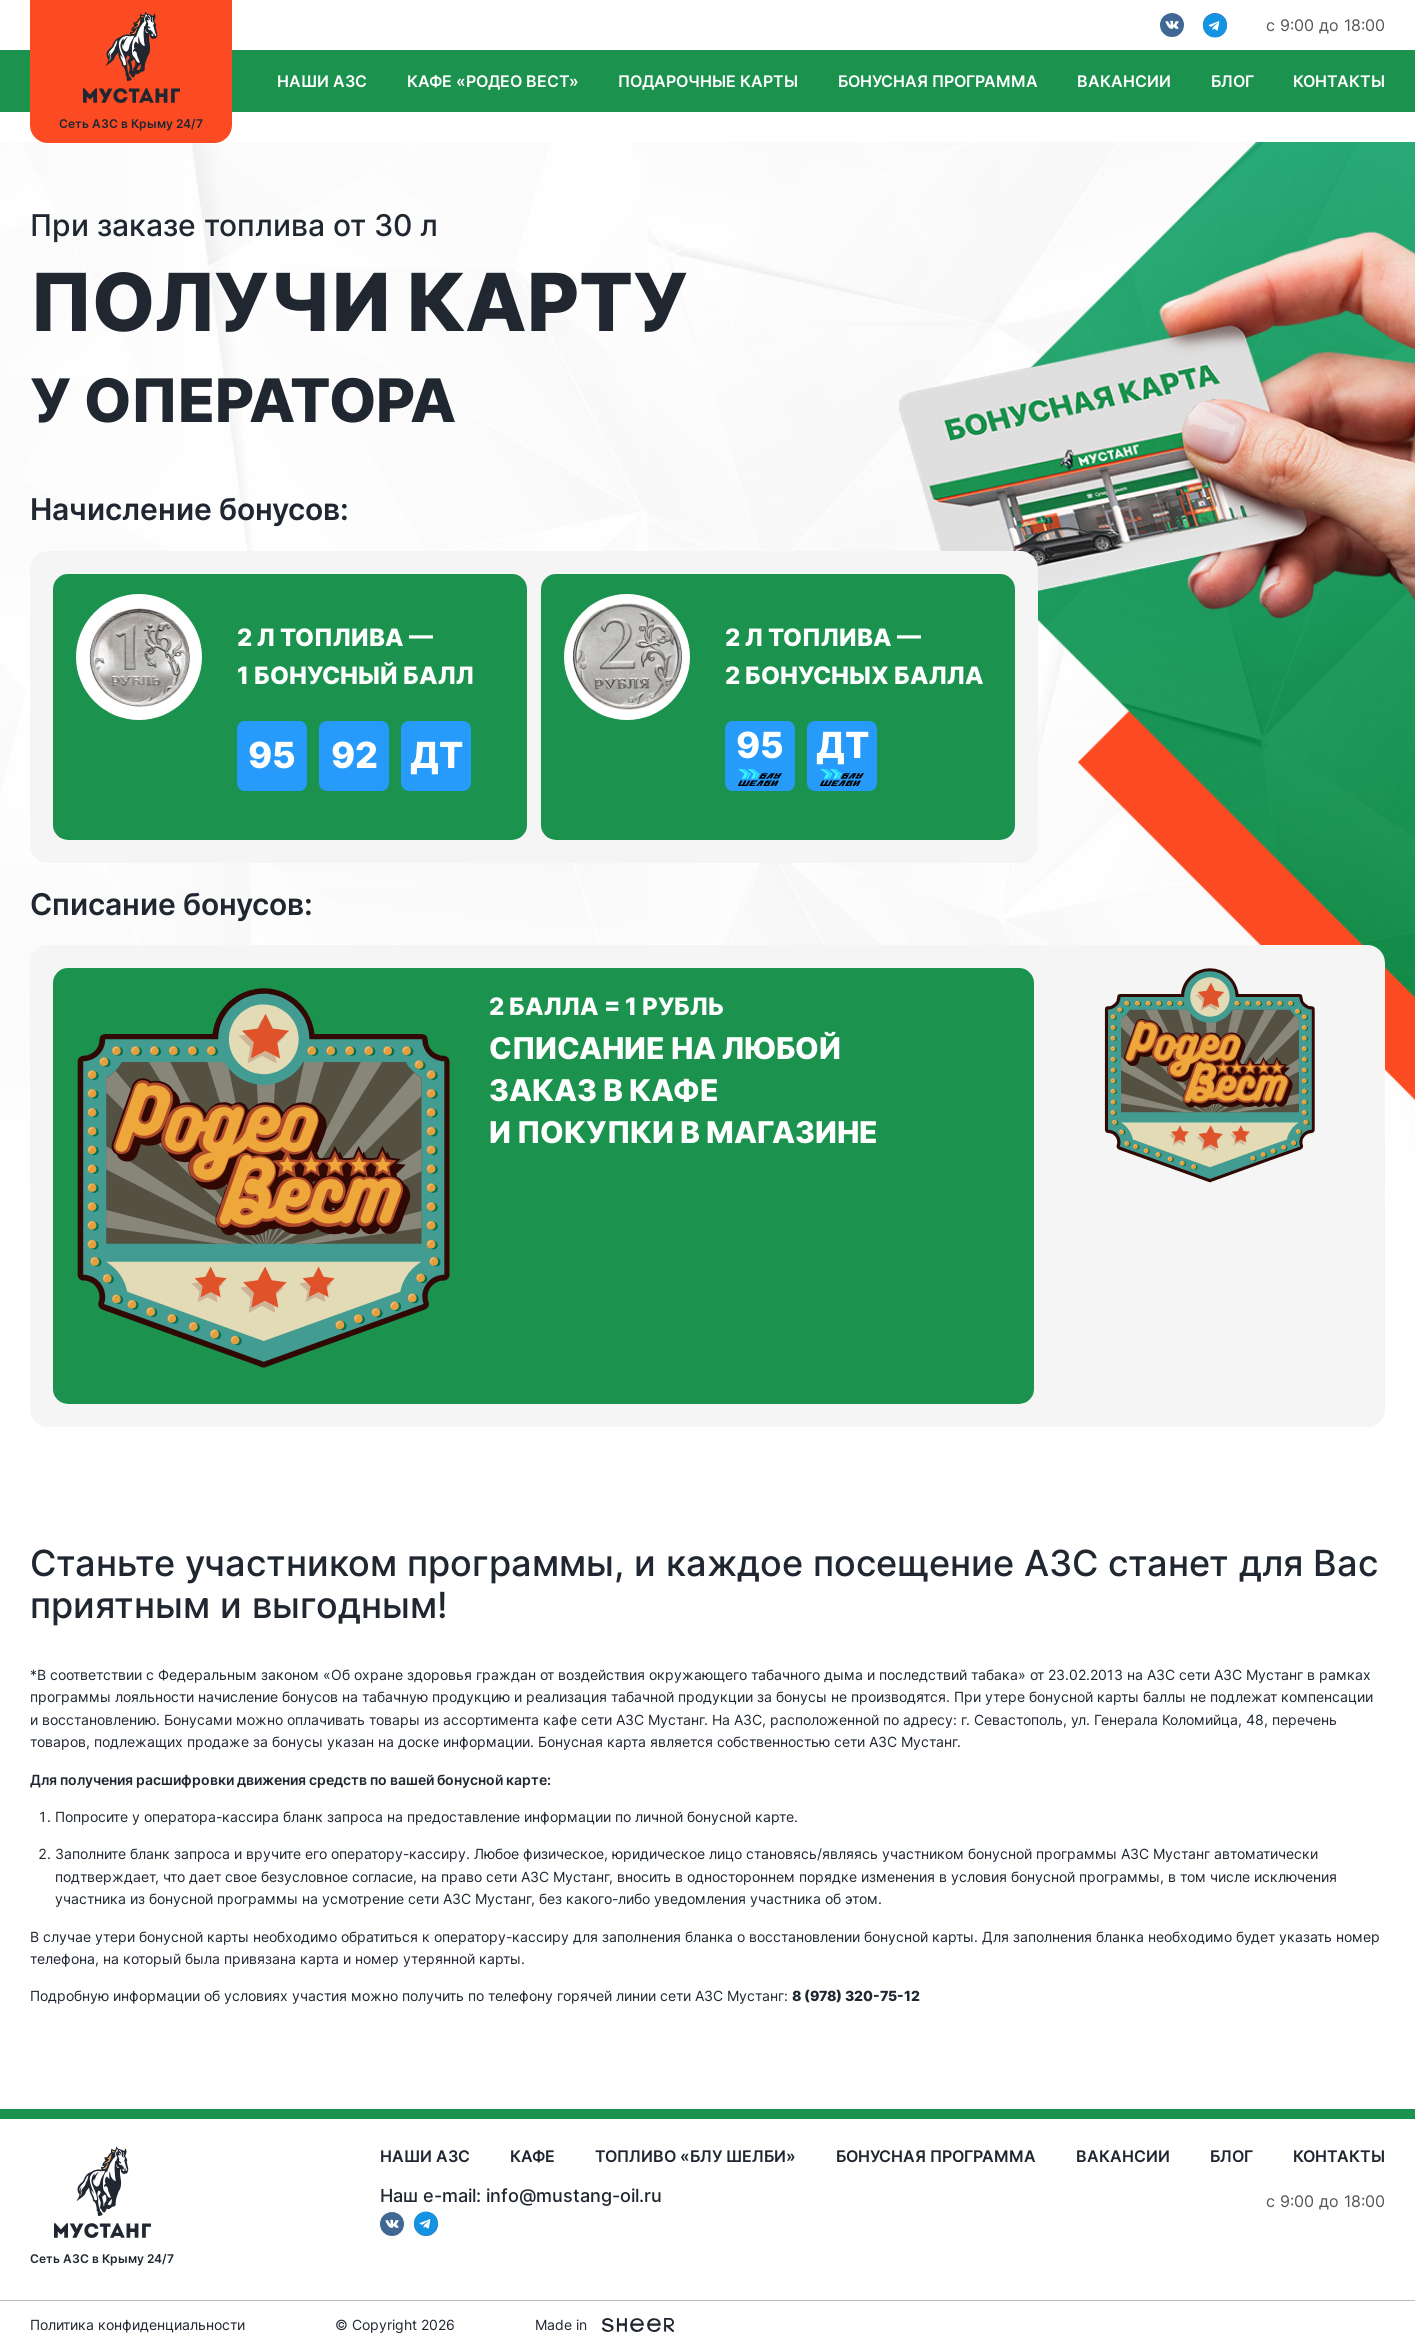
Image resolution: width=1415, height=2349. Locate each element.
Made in (604, 2325)
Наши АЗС (322, 81)
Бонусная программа (938, 81)
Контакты (1339, 81)
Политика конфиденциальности (137, 2325)
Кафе (532, 2156)
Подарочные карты (708, 81)
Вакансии (1124, 81)
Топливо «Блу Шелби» (695, 2156)
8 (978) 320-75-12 (856, 1995)
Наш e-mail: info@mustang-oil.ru (521, 2196)
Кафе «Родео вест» (493, 81)
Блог (1232, 81)
